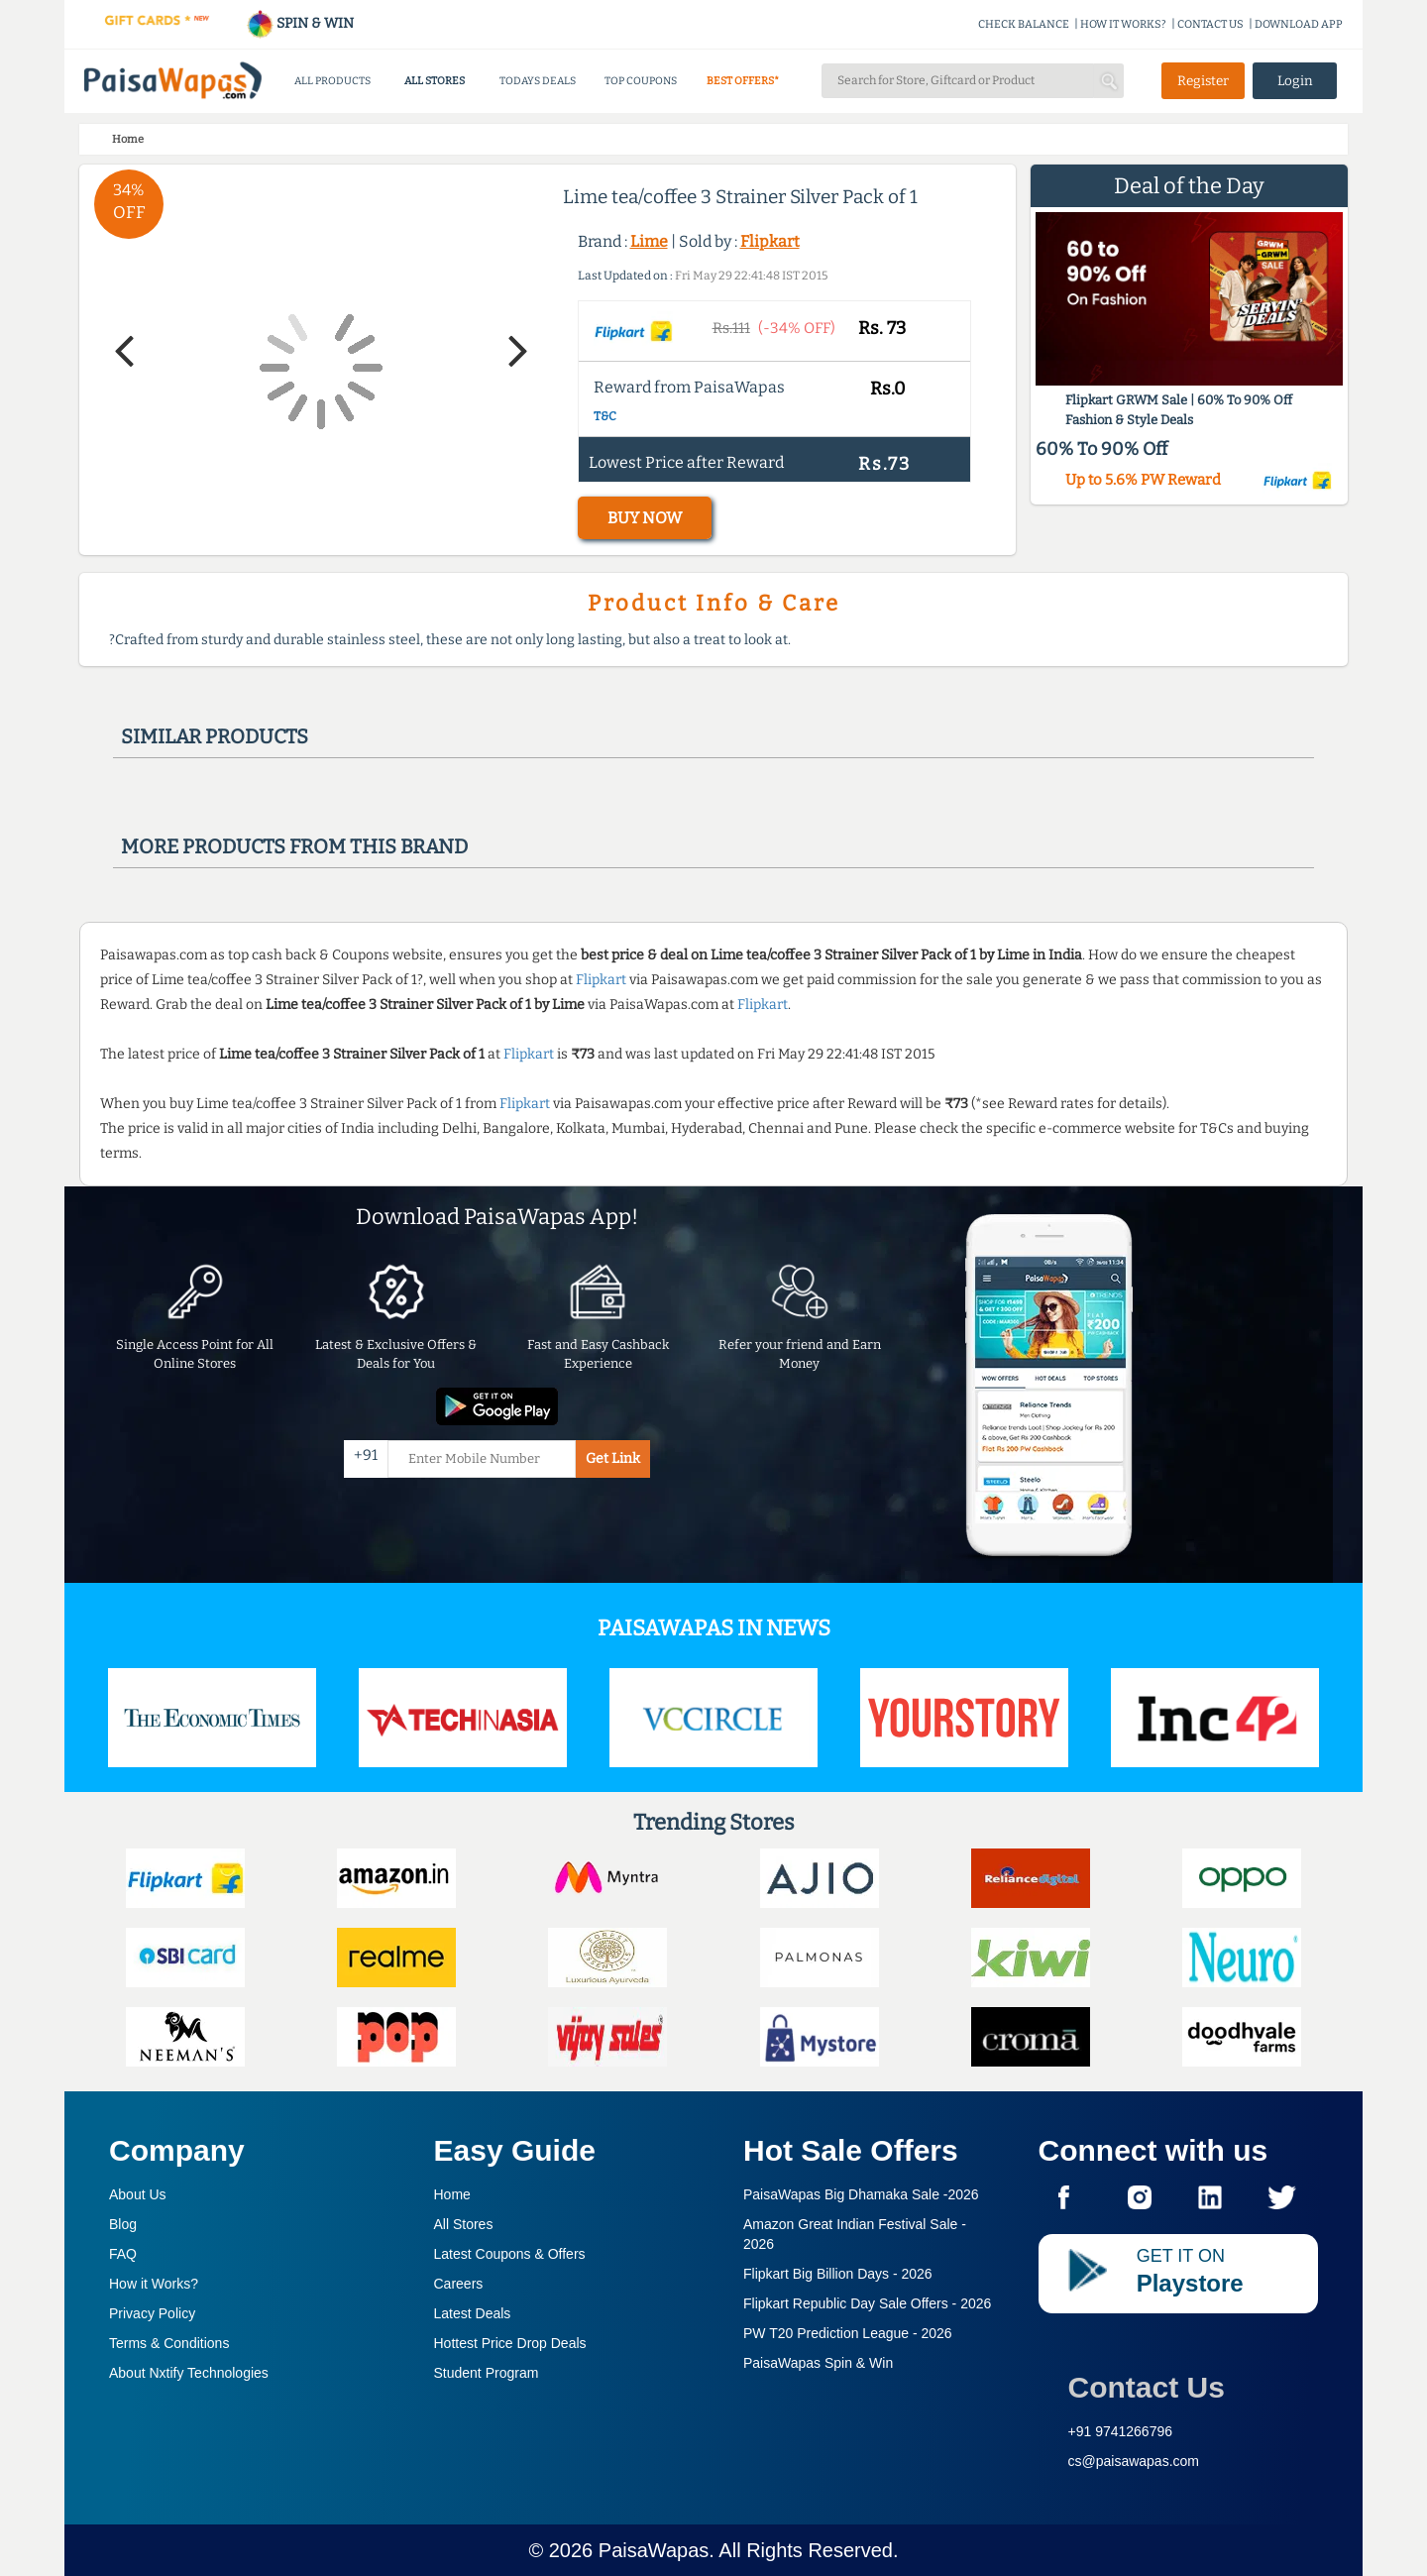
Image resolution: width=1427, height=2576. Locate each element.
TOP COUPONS (640, 80)
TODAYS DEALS (537, 80)
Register (1203, 80)
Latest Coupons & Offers (510, 2254)
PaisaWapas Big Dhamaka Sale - (861, 2194)
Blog (123, 2224)
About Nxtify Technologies (189, 2373)
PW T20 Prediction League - (847, 2333)
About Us (137, 2194)
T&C (605, 416)
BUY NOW (644, 517)
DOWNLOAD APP (1299, 24)
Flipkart (770, 241)
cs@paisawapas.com (1134, 2461)
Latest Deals (472, 2313)
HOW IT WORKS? (1123, 24)
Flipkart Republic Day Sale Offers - (867, 2303)
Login (1295, 80)
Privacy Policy (152, 2313)
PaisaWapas (654, 2550)
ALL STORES (434, 80)
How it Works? (153, 2284)
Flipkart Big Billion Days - (838, 2274)
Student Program (486, 2373)
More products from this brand (294, 846)
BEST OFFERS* (743, 80)
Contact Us (1146, 2387)
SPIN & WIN (300, 23)
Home (452, 2194)
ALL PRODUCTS (332, 80)
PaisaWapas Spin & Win (818, 2363)
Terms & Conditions (169, 2343)
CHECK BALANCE (1023, 24)
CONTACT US (1210, 24)
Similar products (214, 736)
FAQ (123, 2254)
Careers (459, 2284)
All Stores (464, 2224)
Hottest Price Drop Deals (510, 2343)
